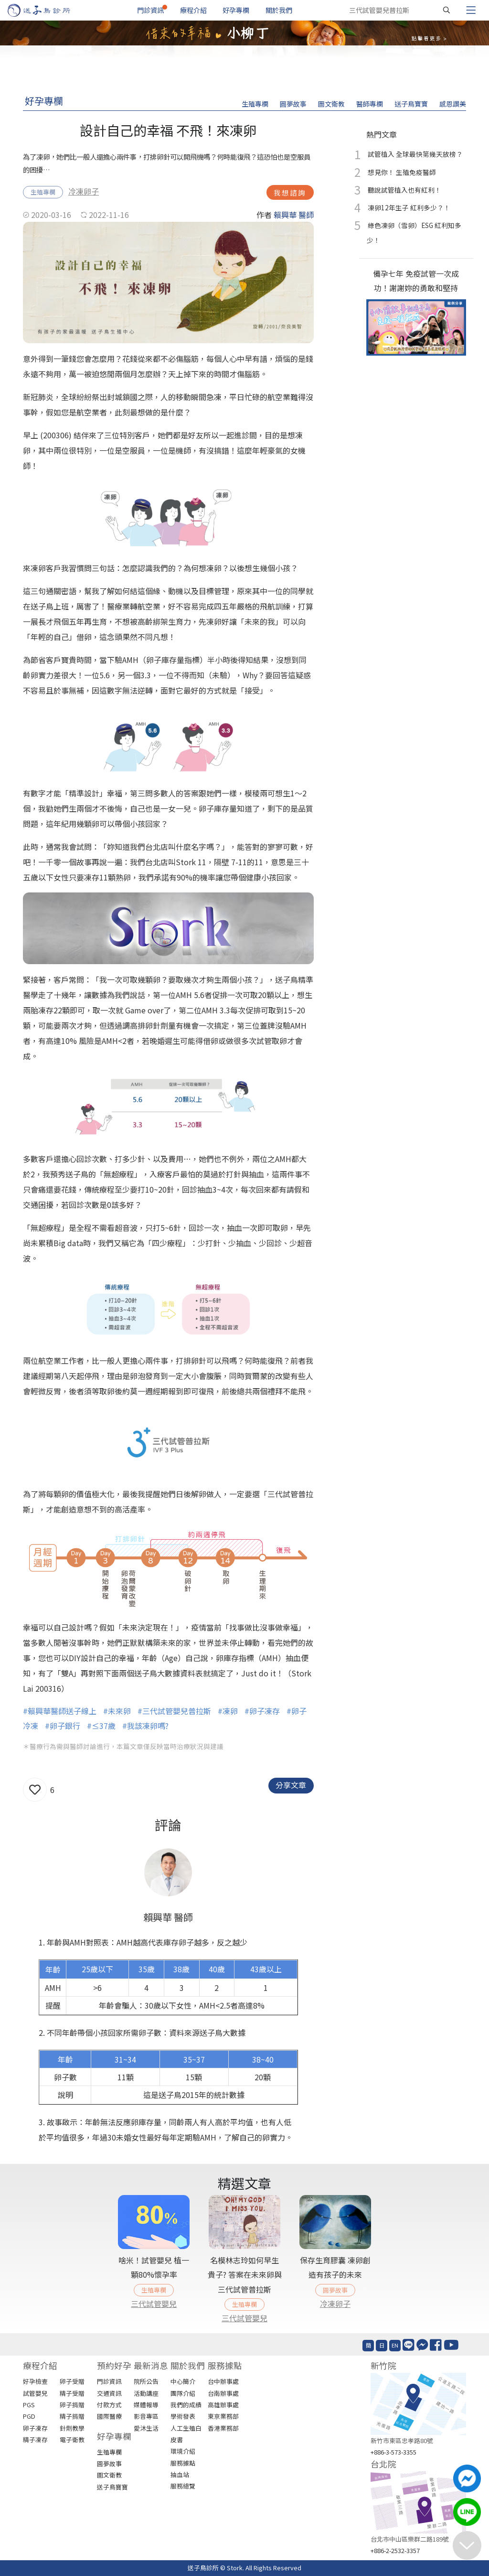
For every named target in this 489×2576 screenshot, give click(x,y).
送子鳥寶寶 (411, 104)
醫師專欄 (369, 104)
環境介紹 (182, 2451)
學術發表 (182, 2416)
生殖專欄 (255, 104)
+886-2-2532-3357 (395, 2550)
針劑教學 (72, 2428)
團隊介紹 (182, 2393)
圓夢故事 (293, 104)
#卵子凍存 (262, 1711)
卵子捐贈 (72, 2404)
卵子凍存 (35, 2428)
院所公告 (146, 2381)
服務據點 (182, 2462)
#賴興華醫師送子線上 (59, 1711)
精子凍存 (35, 2439)
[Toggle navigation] (470, 10)
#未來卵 (117, 1711)
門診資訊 (150, 10)
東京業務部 (223, 2416)
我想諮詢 (290, 192)
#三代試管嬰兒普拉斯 (174, 1711)
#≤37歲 (101, 1725)
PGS (29, 2404)
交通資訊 (109, 2393)
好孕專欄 (236, 10)
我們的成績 (186, 2404)
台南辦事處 (223, 2393)
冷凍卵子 (83, 191)
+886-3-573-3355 (393, 2451)
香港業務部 (223, 2428)
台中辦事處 (223, 2381)
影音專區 (146, 2416)
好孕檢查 (35, 2381)
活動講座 (146, 2393)
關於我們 (279, 10)
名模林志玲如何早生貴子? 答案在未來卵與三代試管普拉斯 (245, 2274)
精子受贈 (72, 2393)
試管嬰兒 (35, 2393)
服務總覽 (182, 2485)
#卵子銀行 (62, 1725)
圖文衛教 (331, 104)
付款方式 (109, 2404)
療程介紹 (193, 10)
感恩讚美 (452, 104)
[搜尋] (446, 10)
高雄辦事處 (223, 2404)
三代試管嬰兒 (154, 2303)
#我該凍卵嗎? (145, 1725)
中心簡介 (182, 2381)
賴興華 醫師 (294, 214)
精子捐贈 (72, 2416)
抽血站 (179, 2474)
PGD (29, 2416)
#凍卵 (228, 1711)
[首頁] (48, 10)
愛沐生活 (146, 2428)
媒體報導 (146, 2404)
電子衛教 (72, 2439)
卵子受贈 (72, 2381)
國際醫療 (109, 2416)
